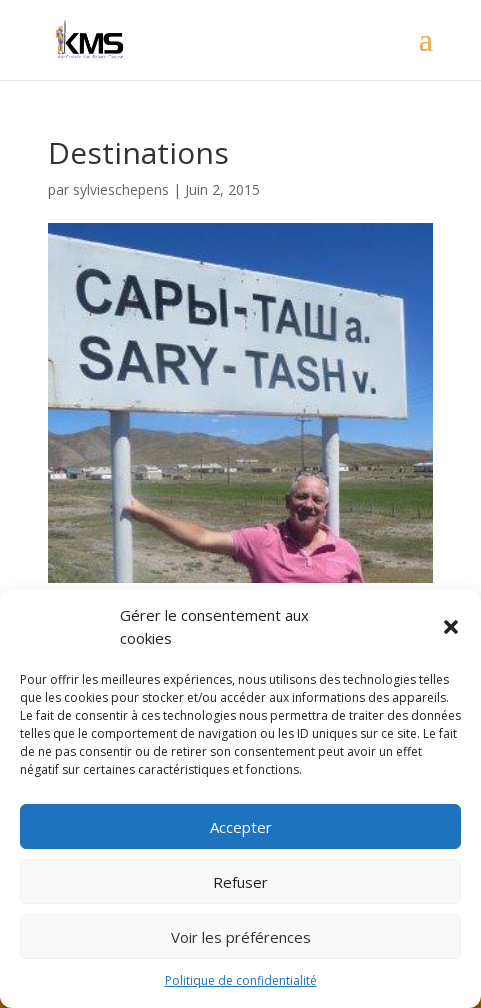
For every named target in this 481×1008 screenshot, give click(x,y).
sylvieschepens (121, 189)
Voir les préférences (241, 937)
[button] (451, 627)
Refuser (240, 882)
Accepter (241, 827)
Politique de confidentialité (241, 980)
